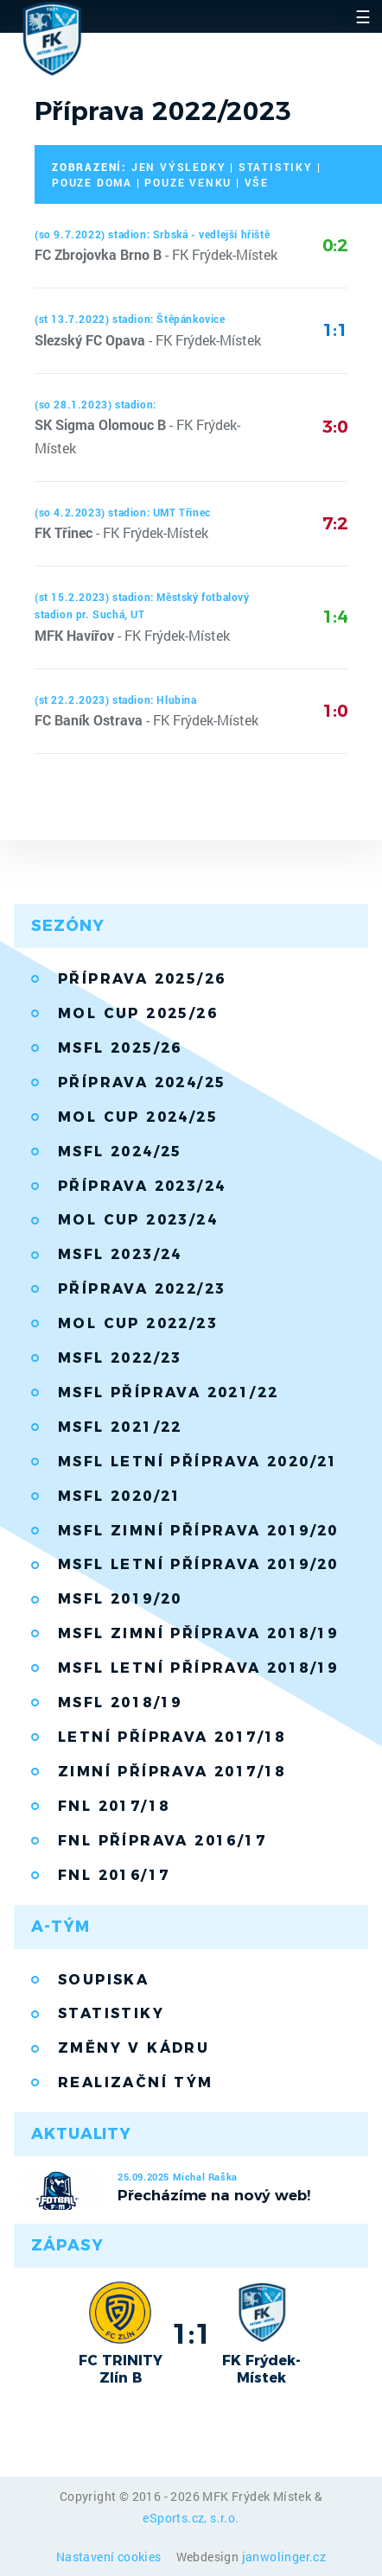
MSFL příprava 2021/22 (168, 1392)
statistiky (276, 167)
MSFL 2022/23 (120, 1358)
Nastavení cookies (110, 2556)
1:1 (334, 330)
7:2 (334, 523)
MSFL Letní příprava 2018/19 (198, 1668)
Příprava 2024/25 (142, 1082)
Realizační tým (135, 2082)
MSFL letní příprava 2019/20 (198, 1564)
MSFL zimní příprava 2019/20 (198, 1530)
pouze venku (188, 182)
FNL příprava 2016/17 (162, 1840)
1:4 (334, 616)
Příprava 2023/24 (142, 1186)
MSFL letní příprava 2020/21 (198, 1461)
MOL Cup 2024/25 (138, 1117)
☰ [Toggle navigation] (363, 16)
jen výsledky (178, 167)
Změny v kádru (133, 2048)
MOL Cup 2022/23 (138, 1323)
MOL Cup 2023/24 (138, 1220)
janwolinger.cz (284, 2556)
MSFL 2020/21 (120, 1496)
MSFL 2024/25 (120, 1151)
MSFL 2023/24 (120, 1254)
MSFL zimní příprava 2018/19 (198, 1633)
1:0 (334, 710)
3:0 (334, 426)
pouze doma (92, 182)
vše (257, 182)
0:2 (334, 245)
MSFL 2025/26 (120, 1048)
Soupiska (103, 1980)
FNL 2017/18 (113, 1806)
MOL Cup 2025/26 (138, 1013)
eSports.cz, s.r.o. (191, 2518)
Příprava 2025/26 (142, 979)
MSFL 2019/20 (120, 1599)
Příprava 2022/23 (142, 1289)
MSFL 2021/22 (120, 1427)
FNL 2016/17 (113, 1875)
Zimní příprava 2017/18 (172, 1771)
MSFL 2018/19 (120, 1702)
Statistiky (111, 2013)
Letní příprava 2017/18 (172, 1737)
